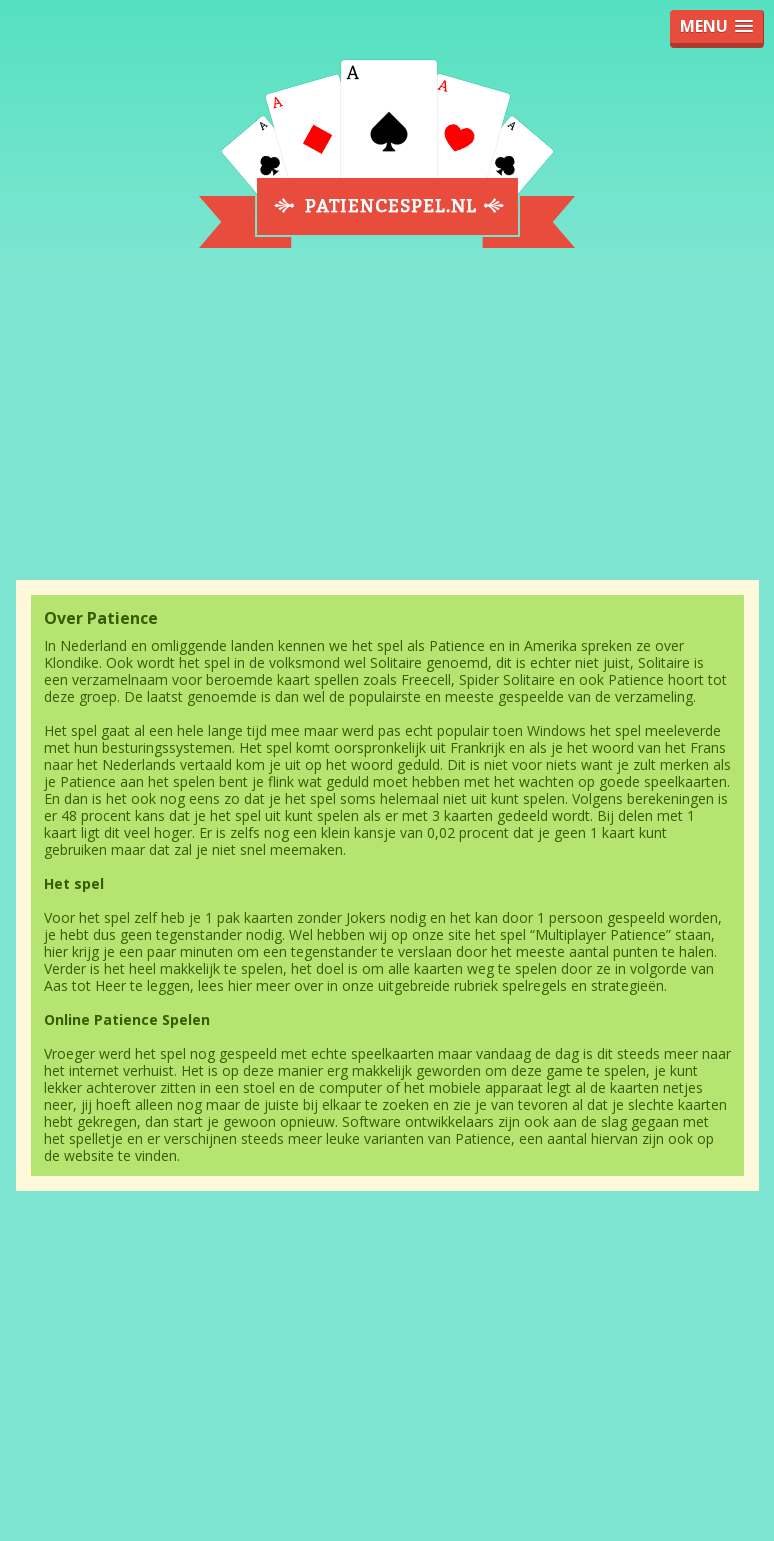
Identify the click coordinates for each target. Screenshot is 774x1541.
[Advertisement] (387, 427)
